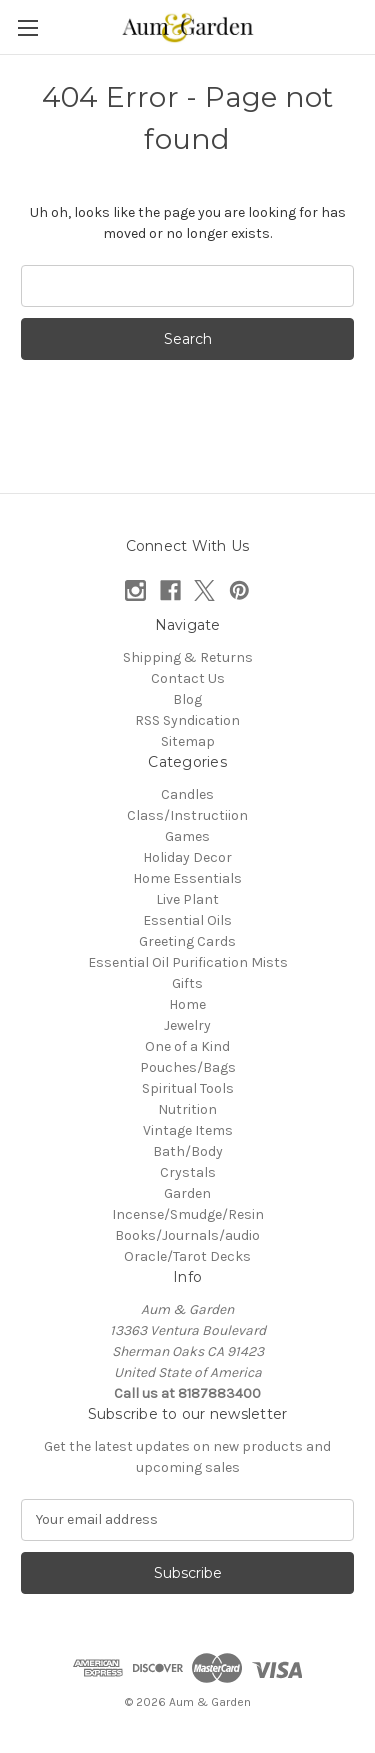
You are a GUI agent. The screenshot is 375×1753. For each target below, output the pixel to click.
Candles (187, 794)
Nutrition (187, 1109)
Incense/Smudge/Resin (188, 1214)
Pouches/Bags (188, 1067)
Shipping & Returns (188, 657)
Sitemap (188, 741)
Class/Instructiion (187, 815)
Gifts (187, 983)
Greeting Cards (187, 941)
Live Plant (187, 899)
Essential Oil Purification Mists (188, 962)
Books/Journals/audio (187, 1235)
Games (187, 836)
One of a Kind (187, 1046)
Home (187, 1004)
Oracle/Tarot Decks (187, 1256)
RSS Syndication (187, 720)
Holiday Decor (187, 857)
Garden (187, 1193)
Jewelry (187, 1025)
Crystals (188, 1172)
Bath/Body (188, 1151)
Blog (187, 699)
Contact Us (188, 678)
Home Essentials (187, 878)
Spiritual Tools (188, 1088)
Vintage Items (188, 1130)
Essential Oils (187, 920)
